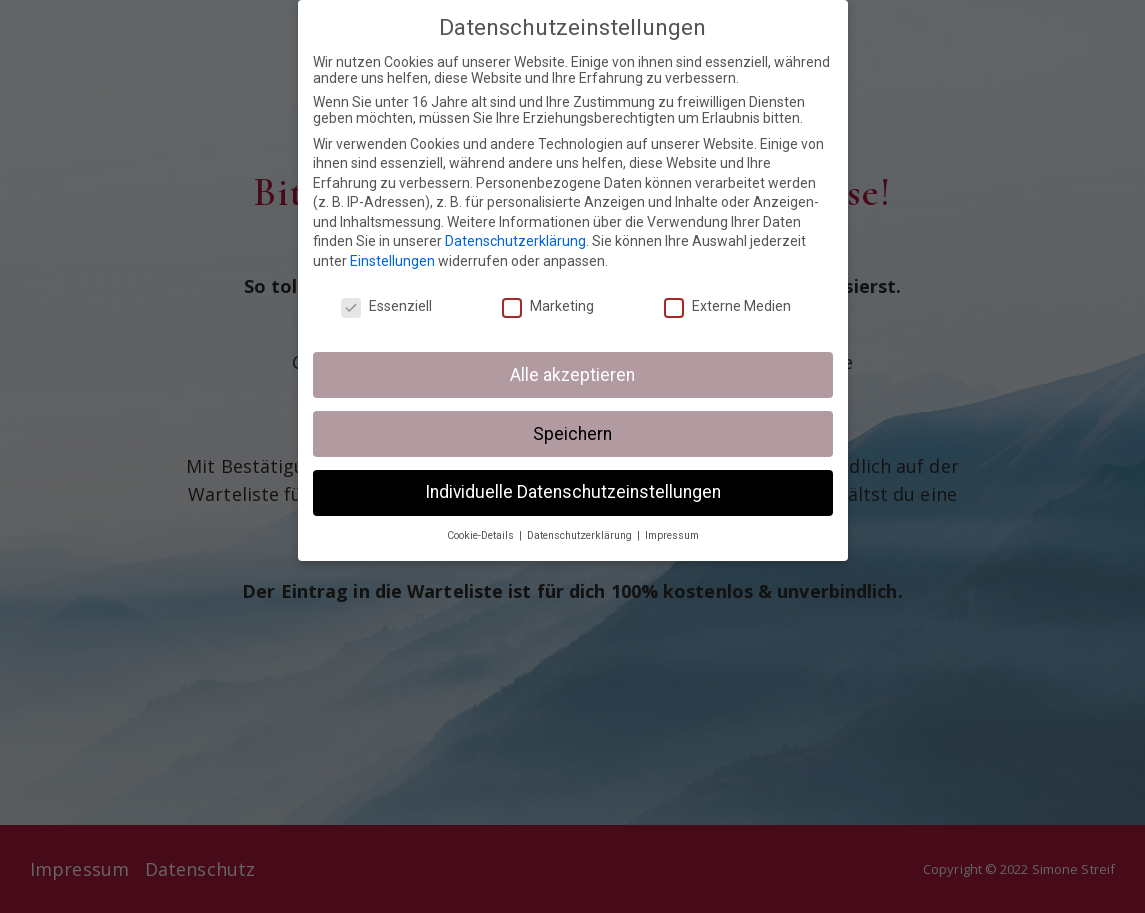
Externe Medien (727, 306)
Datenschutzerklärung (515, 241)
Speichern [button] (572, 433)
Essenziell (386, 306)
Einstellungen (392, 261)
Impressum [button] (672, 535)
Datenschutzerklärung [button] (581, 535)
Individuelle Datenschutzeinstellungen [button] (573, 492)
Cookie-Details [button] (482, 535)
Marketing (548, 306)
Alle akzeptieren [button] (572, 374)
